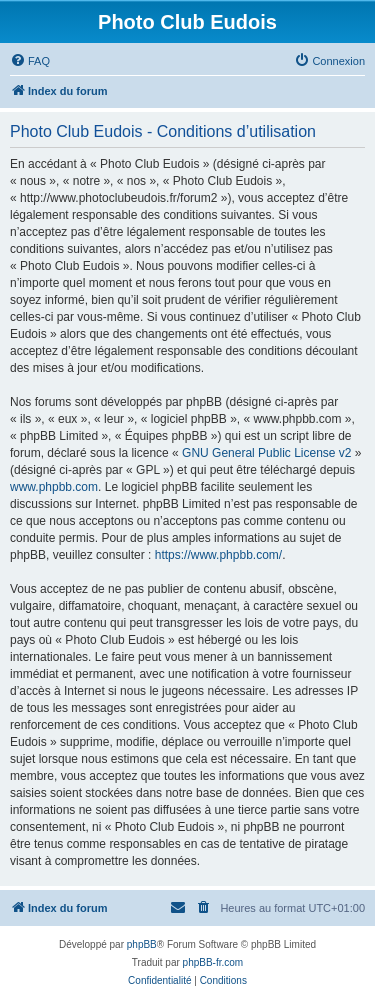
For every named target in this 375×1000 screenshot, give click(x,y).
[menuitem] (30, 61)
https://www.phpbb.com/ (218, 555)
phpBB (142, 944)
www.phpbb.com (54, 487)
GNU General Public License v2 (266, 453)
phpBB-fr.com (213, 962)
